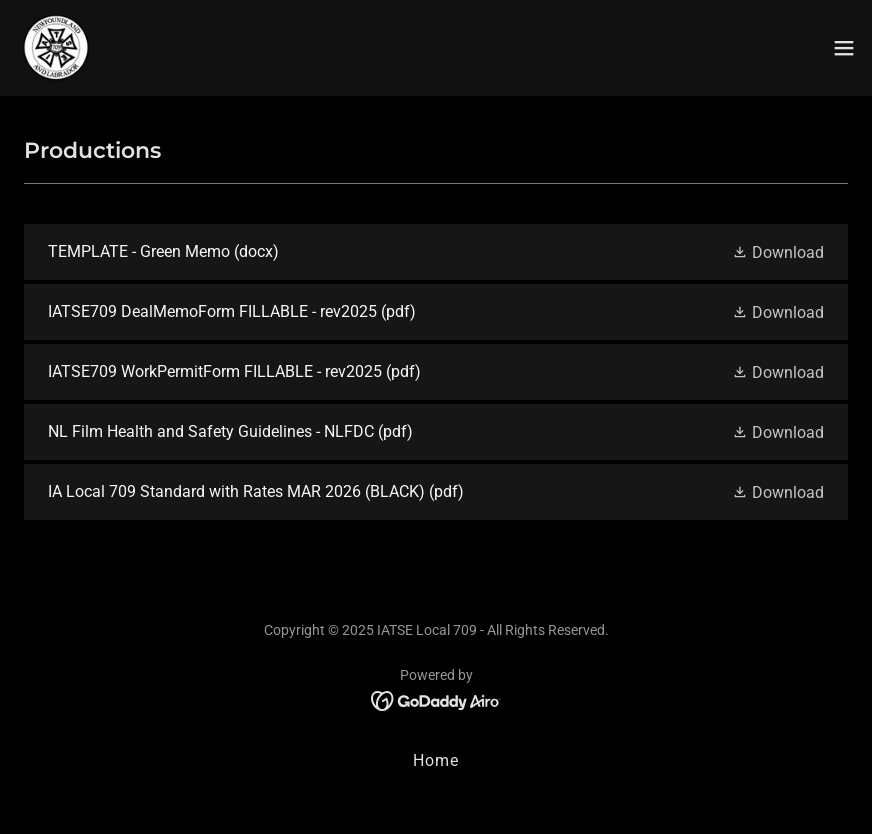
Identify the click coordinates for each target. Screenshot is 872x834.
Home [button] (436, 760)
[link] (56, 48)
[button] (844, 48)
